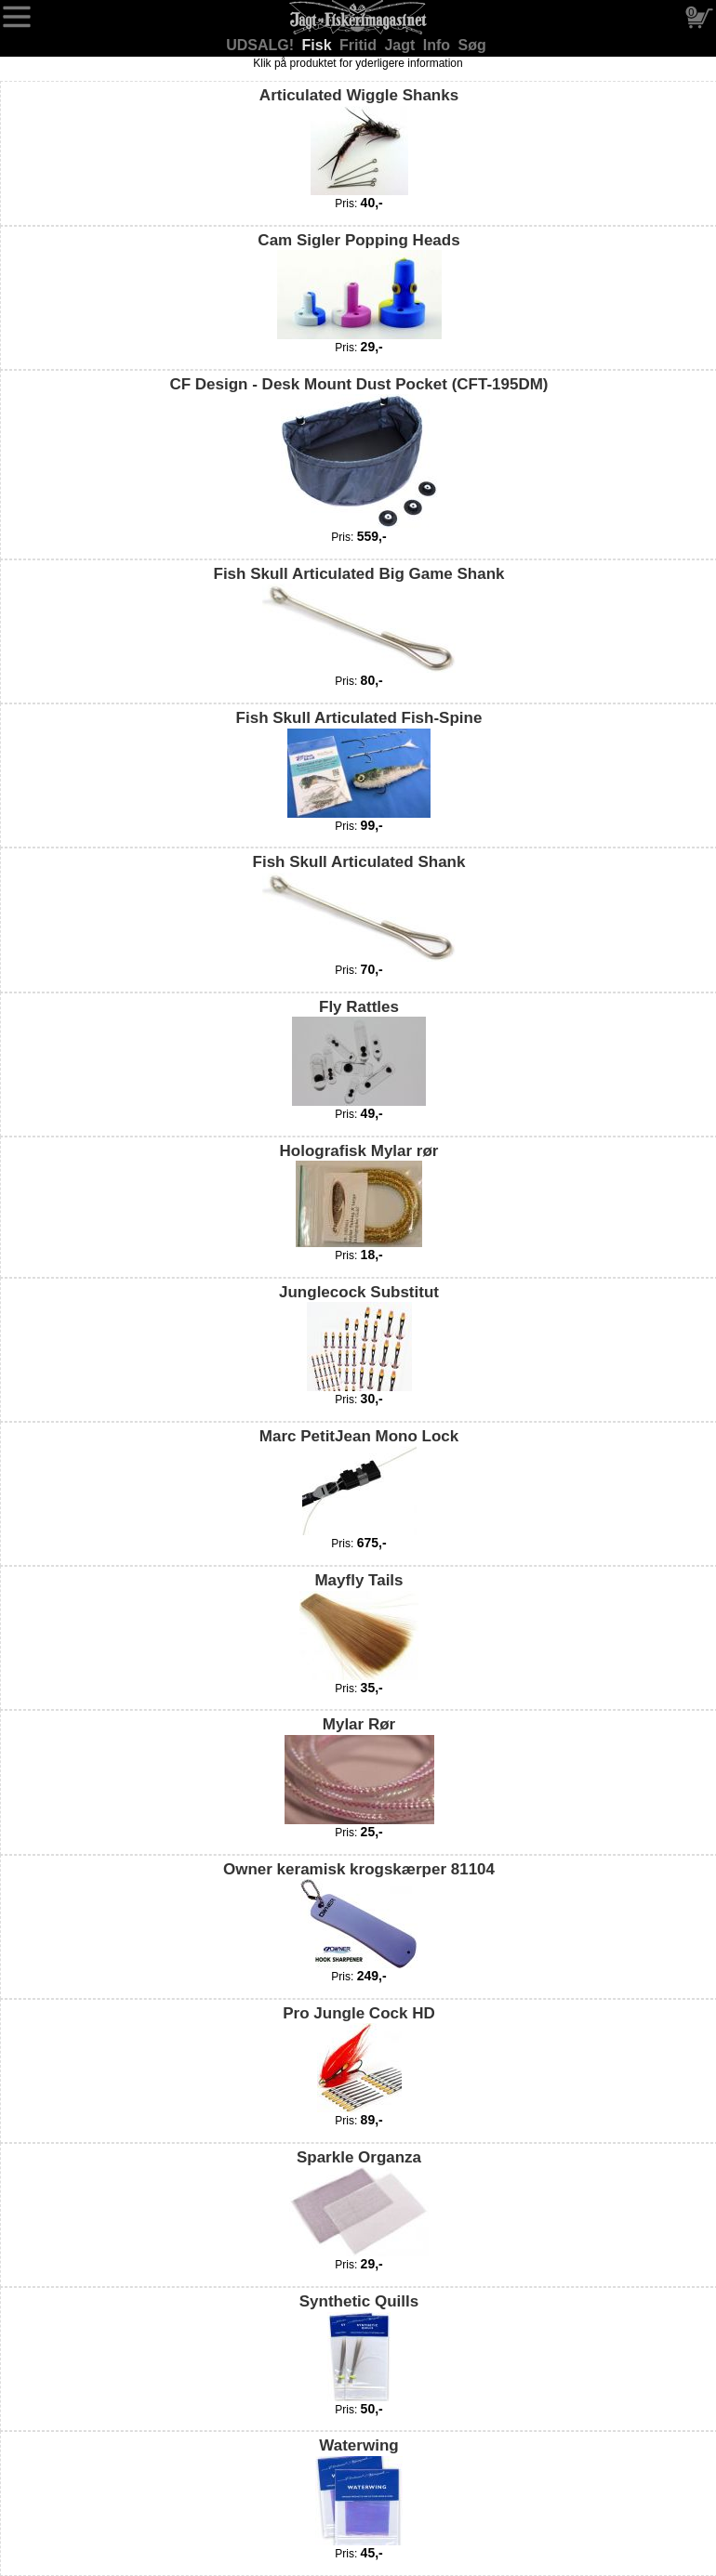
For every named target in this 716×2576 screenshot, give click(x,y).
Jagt (401, 45)
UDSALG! (262, 45)
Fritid (359, 45)
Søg (472, 45)
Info (439, 45)
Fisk (319, 45)
